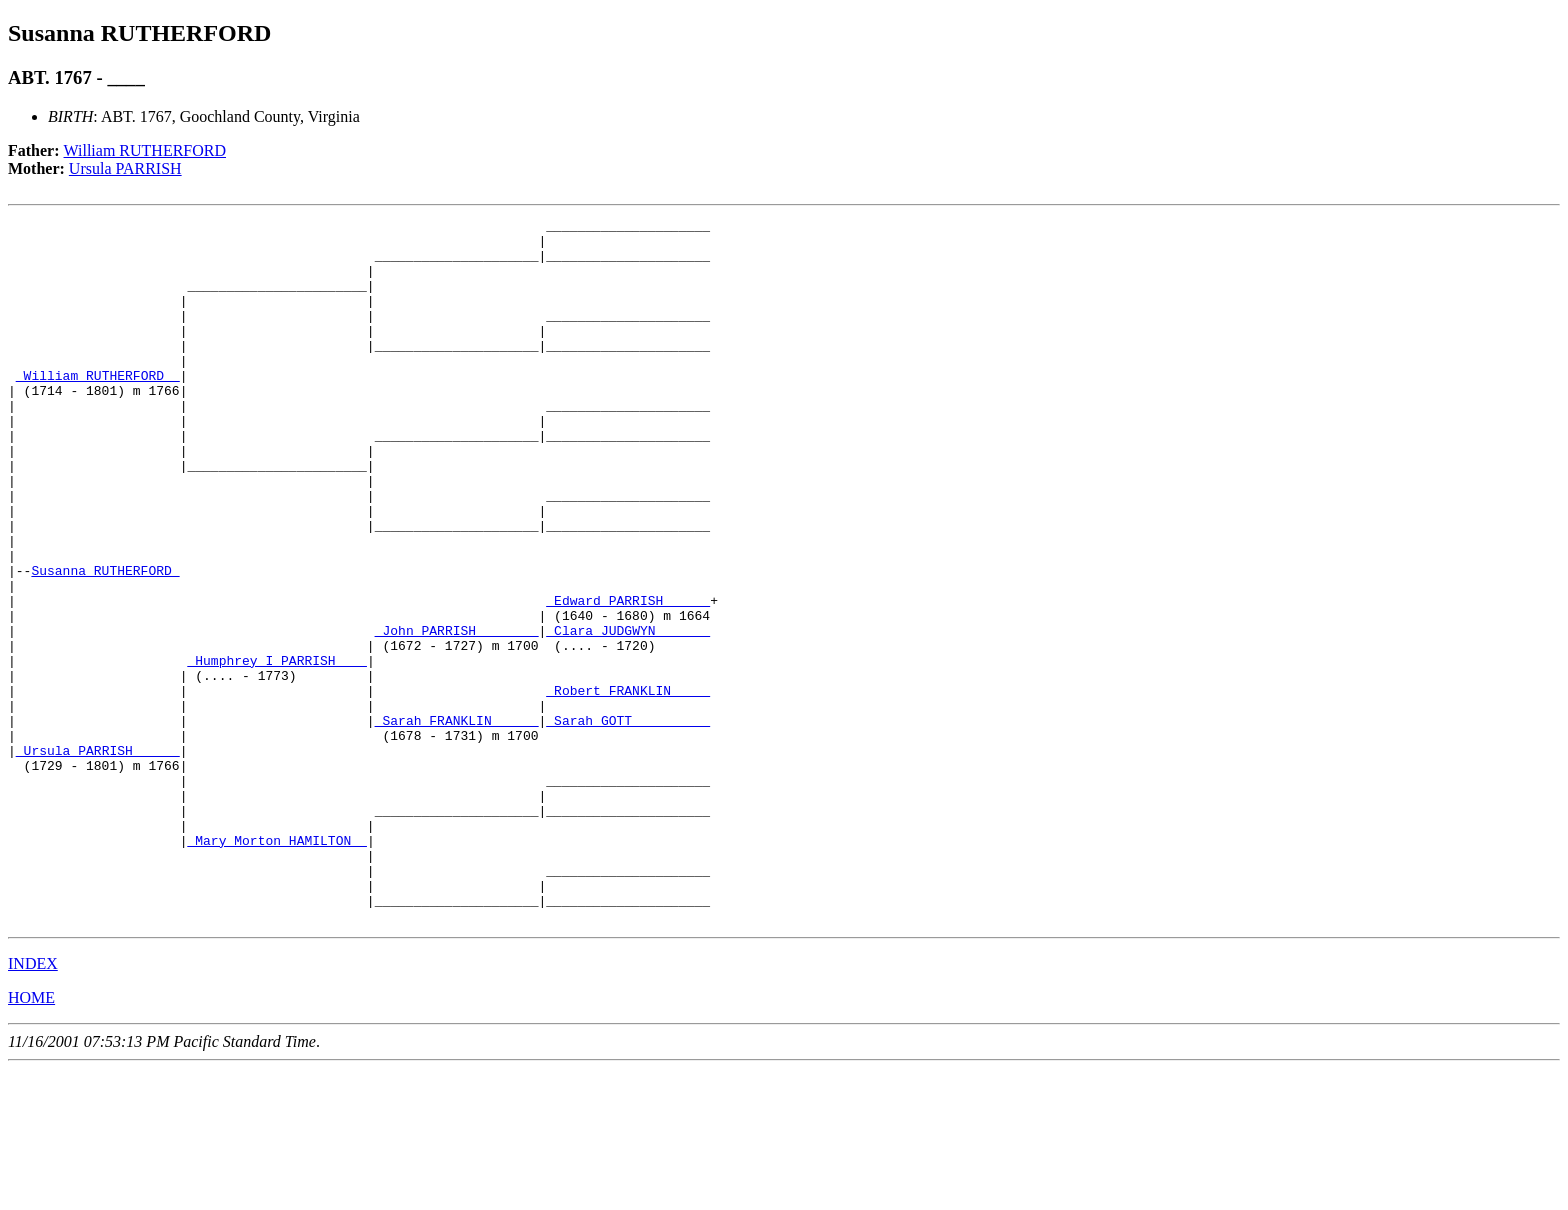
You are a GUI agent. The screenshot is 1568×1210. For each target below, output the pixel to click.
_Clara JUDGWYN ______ (628, 714)
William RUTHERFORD (145, 150)
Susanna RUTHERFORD (105, 642)
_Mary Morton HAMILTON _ (276, 966)
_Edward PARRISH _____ (628, 678)
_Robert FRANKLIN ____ (628, 786)
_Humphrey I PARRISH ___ (276, 750)
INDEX (33, 1104)
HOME (31, 1138)
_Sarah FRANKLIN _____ (457, 822)
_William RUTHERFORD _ (98, 408)
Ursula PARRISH (125, 168)
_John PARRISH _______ (457, 714)
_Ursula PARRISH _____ (98, 858)
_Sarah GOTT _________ (628, 822)
